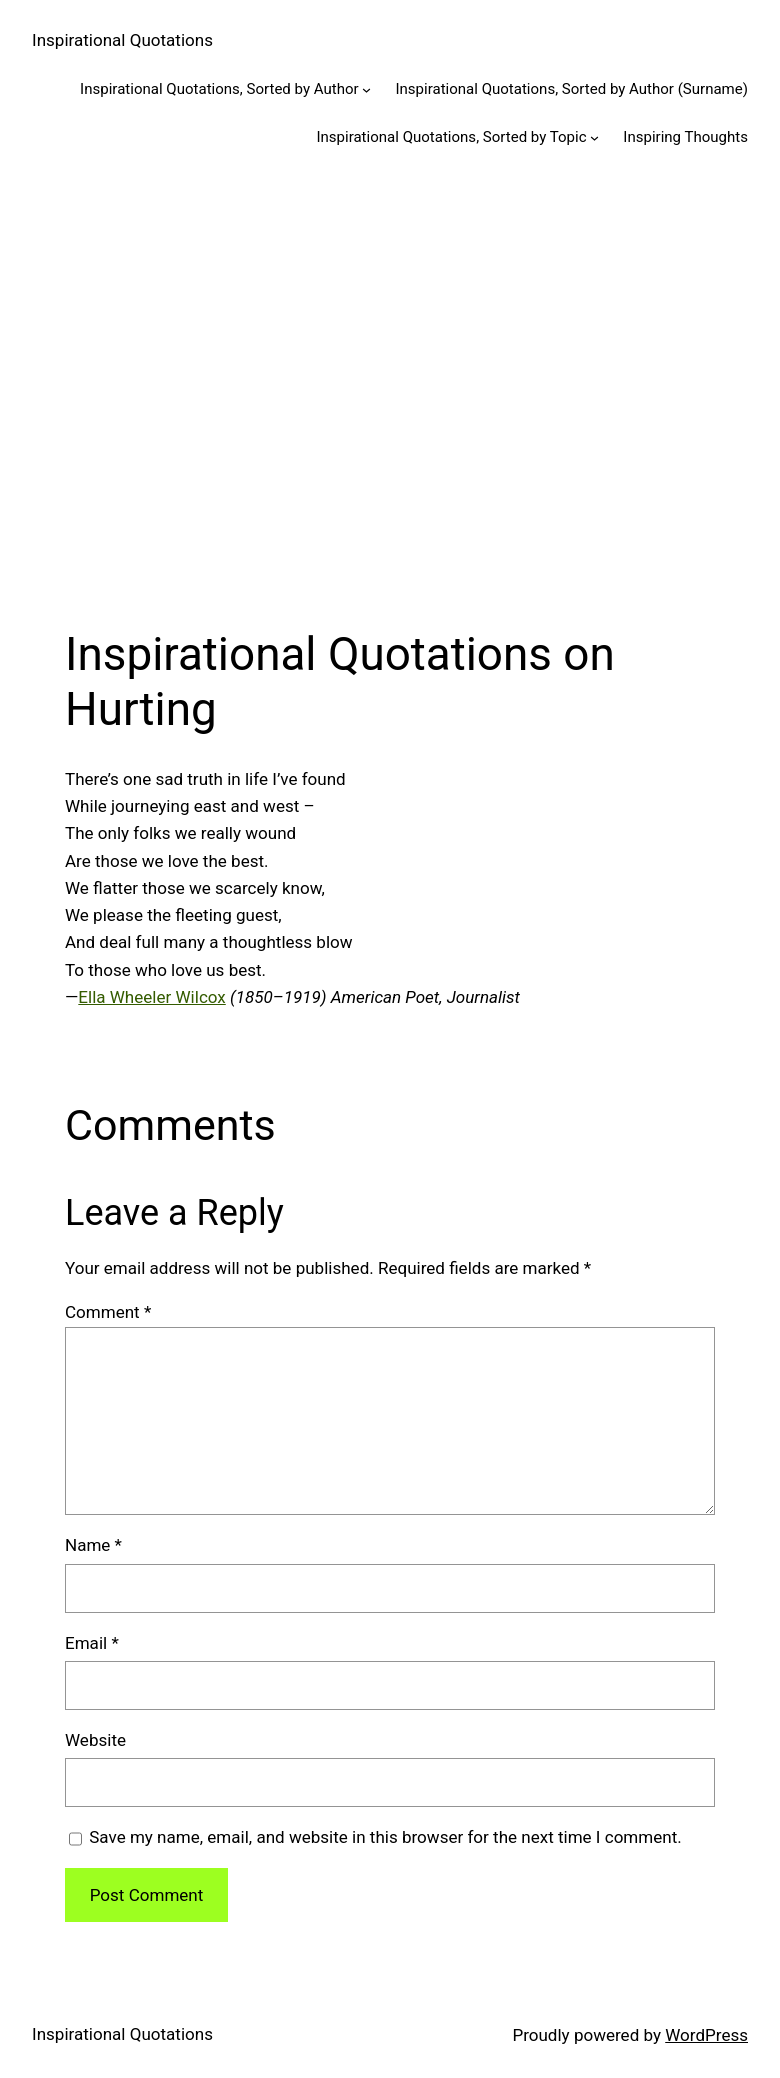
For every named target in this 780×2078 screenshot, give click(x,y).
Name (93, 1545)
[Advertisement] (390, 385)
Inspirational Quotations (122, 40)
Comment (108, 1312)
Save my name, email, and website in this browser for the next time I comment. (385, 1837)
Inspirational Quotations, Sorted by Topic (451, 137)
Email (92, 1643)
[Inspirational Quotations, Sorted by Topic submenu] (594, 137)
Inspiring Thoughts (685, 137)
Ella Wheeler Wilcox (151, 997)
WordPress (706, 2035)
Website (95, 1740)
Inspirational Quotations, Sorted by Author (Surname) (571, 89)
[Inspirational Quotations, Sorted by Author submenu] (366, 89)
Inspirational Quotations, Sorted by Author (219, 89)
